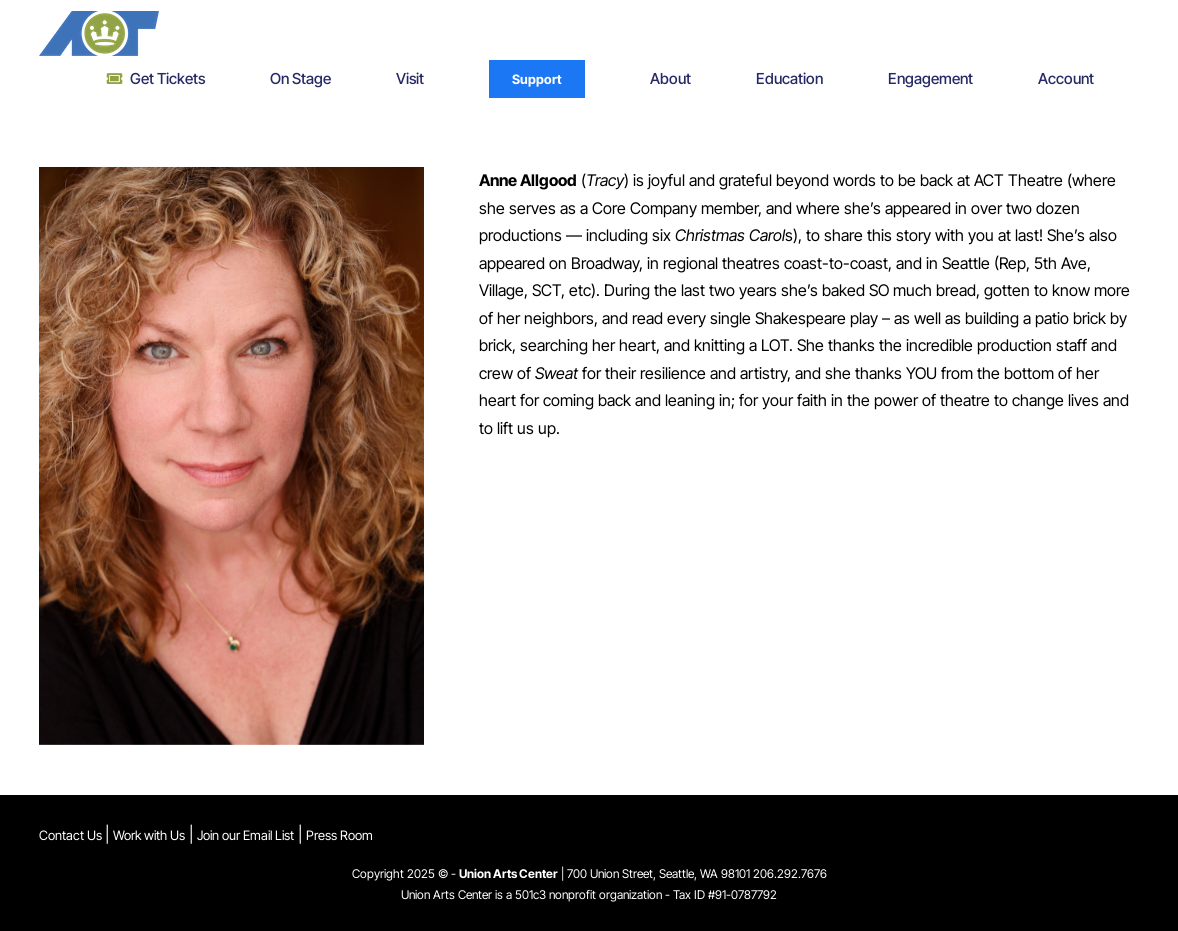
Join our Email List (245, 835)
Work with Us (149, 835)
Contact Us (72, 835)
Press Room (339, 835)
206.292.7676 (790, 873)
